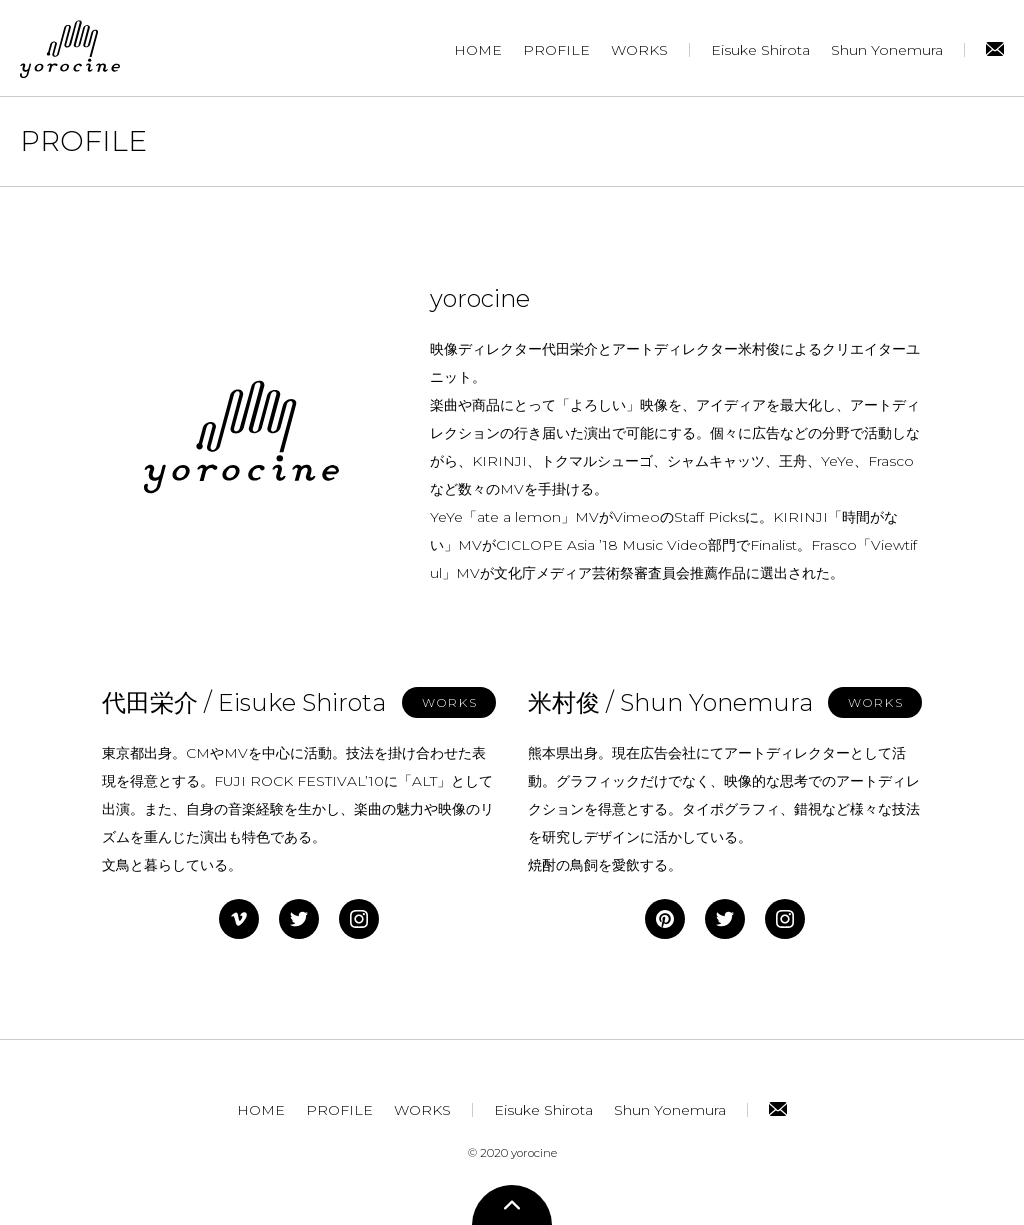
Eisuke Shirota (760, 50)
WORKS (639, 50)
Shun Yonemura (887, 50)
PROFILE (556, 50)
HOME (478, 50)
